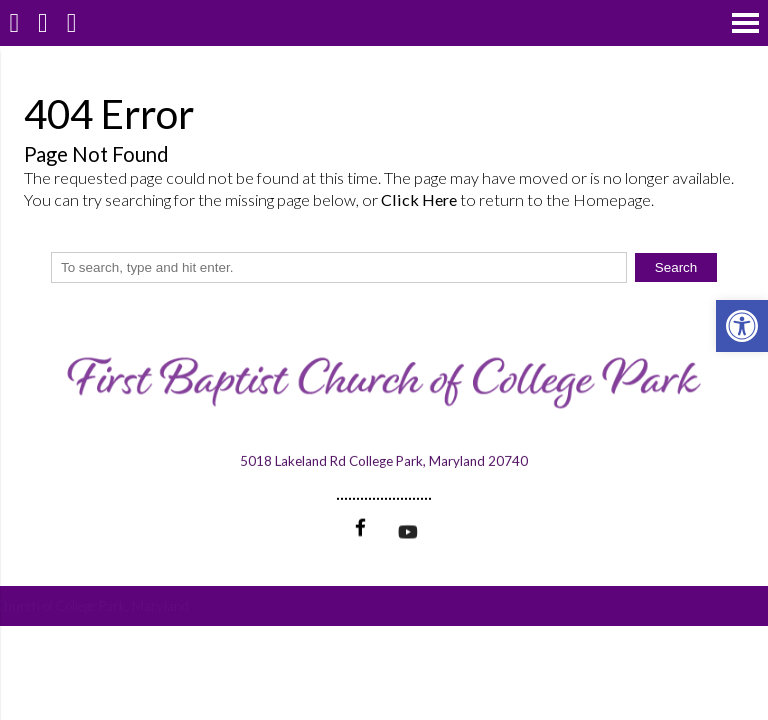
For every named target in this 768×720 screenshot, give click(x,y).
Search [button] (676, 267)
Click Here (419, 199)
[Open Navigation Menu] (745, 22)
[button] (742, 326)
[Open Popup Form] (71, 22)
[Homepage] (14, 22)
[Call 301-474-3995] (43, 22)
